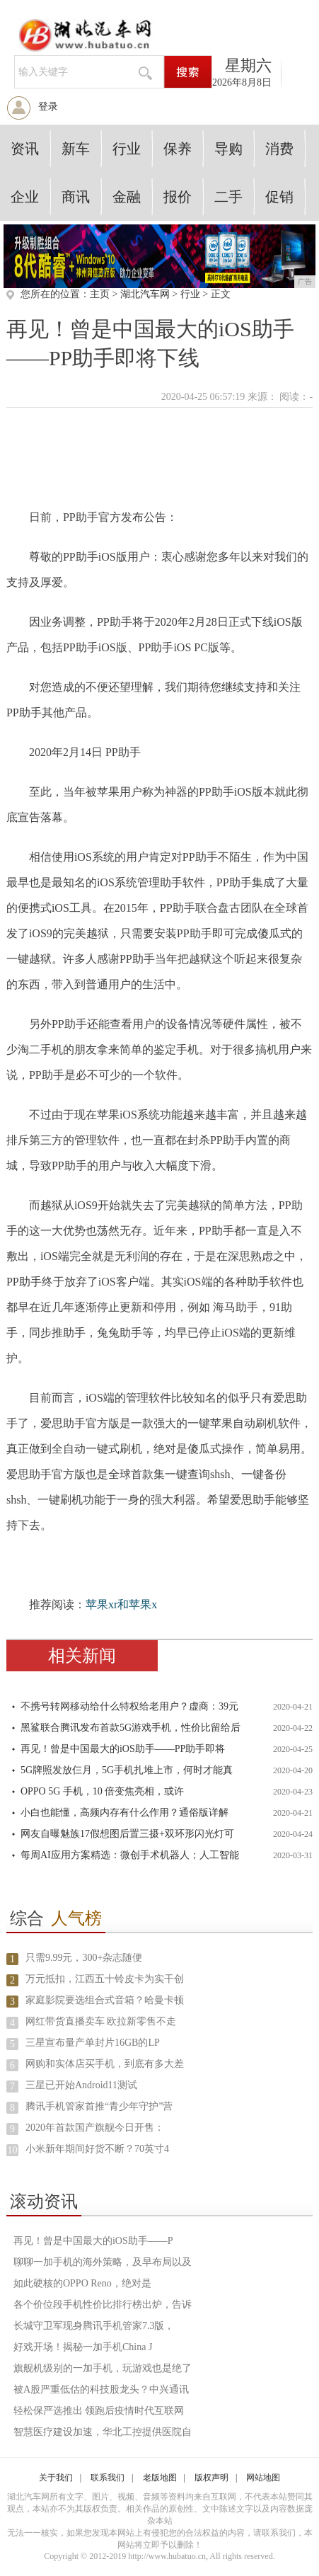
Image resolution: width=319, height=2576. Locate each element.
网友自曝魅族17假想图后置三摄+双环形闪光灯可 (127, 1833)
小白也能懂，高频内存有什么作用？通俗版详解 (124, 1812)
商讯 (76, 197)
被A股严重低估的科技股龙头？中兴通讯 (101, 2389)
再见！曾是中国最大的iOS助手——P (93, 2241)
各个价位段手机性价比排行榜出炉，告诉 (102, 2304)
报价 (177, 197)
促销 (279, 197)
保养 (177, 148)
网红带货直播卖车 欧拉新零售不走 (101, 2021)
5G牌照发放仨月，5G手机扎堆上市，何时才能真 (127, 1770)
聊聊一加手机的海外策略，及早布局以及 (102, 2262)
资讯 (25, 148)
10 (12, 2150)
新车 (76, 148)
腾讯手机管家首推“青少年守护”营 (99, 2106)
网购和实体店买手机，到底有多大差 (104, 2064)
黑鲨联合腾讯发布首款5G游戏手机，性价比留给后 (130, 1727)
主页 (100, 294)
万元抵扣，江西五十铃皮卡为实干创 (104, 1979)
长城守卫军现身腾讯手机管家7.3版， (94, 2325)
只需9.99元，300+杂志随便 (83, 1957)
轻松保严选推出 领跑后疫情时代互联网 (99, 2410)
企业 (25, 197)
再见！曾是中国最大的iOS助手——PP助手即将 (123, 1749)
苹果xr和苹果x (121, 1604)
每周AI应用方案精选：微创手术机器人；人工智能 (130, 1855)
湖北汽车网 (145, 294)
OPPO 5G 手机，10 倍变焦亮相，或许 (102, 1791)
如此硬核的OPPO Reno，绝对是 (82, 2283)
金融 (126, 197)
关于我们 (56, 2478)
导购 (228, 148)
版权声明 (211, 2478)
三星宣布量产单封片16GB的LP (92, 2042)
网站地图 (263, 2478)
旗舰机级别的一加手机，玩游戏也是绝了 (102, 2368)
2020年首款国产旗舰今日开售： (94, 2127)
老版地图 (160, 2478)
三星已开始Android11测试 (81, 2085)
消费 (279, 148)
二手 (228, 197)
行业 (126, 148)
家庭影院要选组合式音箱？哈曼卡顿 (104, 2000)
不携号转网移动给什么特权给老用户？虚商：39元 (129, 1706)
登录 (48, 106)
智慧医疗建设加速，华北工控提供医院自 (102, 2432)
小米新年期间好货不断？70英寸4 (97, 2148)
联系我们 (107, 2478)
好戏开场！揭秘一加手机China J (82, 2347)
